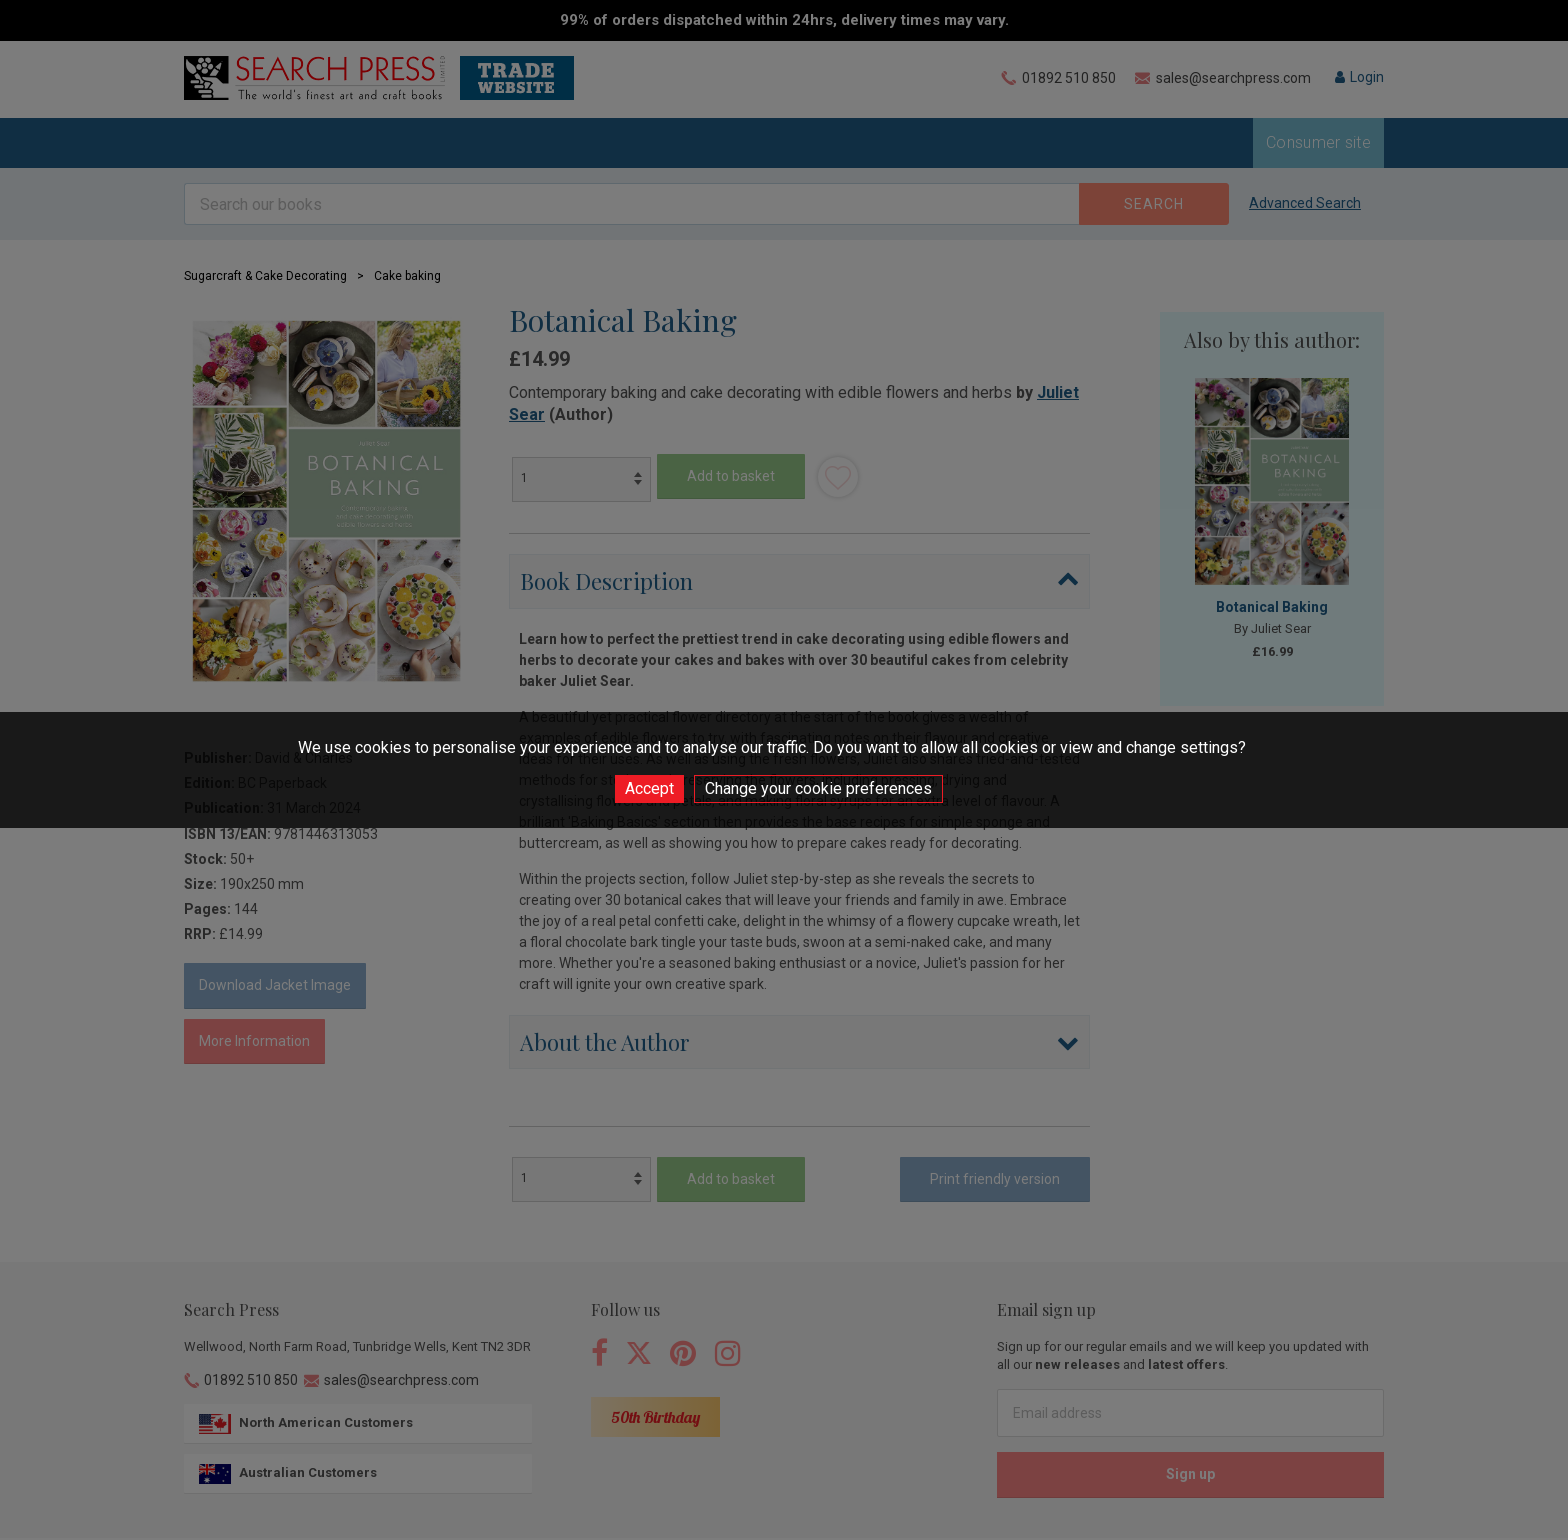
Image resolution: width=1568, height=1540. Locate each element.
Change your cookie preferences (818, 788)
